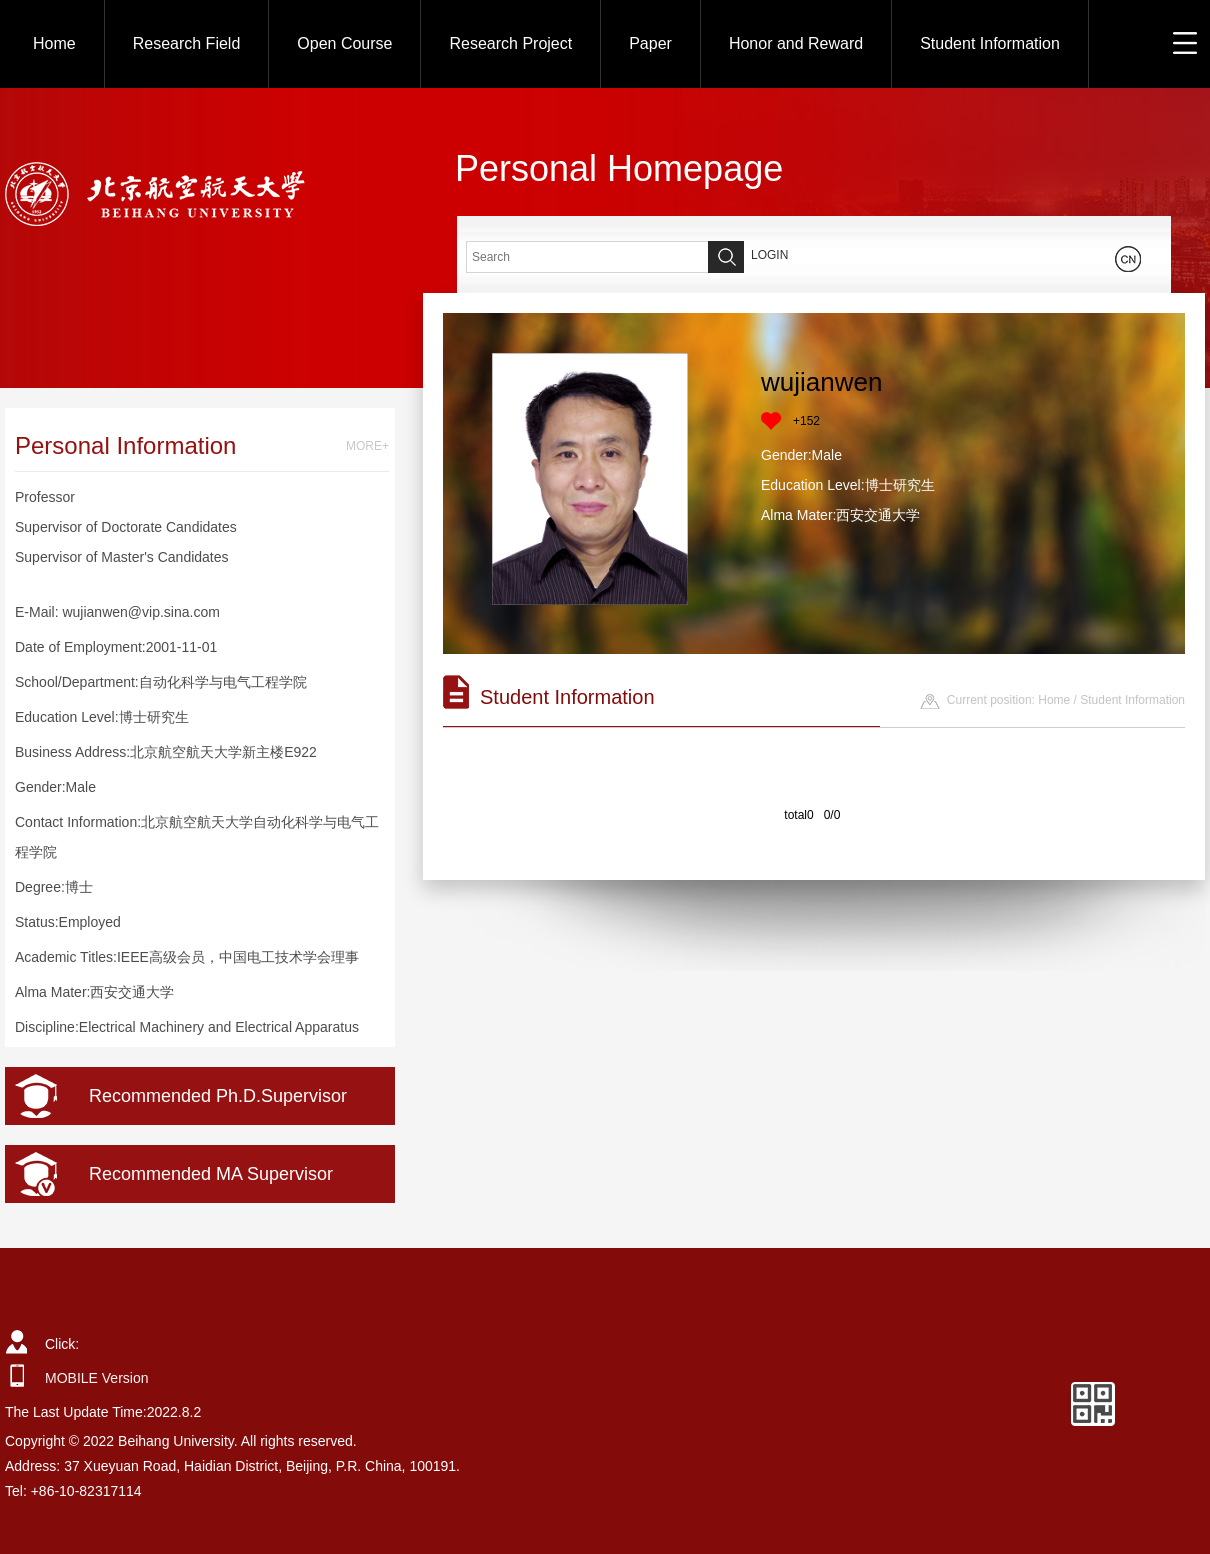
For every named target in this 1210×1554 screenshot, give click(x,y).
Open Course (344, 43)
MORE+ (367, 446)
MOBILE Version (97, 1378)
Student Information (990, 43)
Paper (650, 43)
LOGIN (769, 255)
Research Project (510, 43)
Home (54, 43)
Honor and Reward (796, 43)
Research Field (187, 43)
